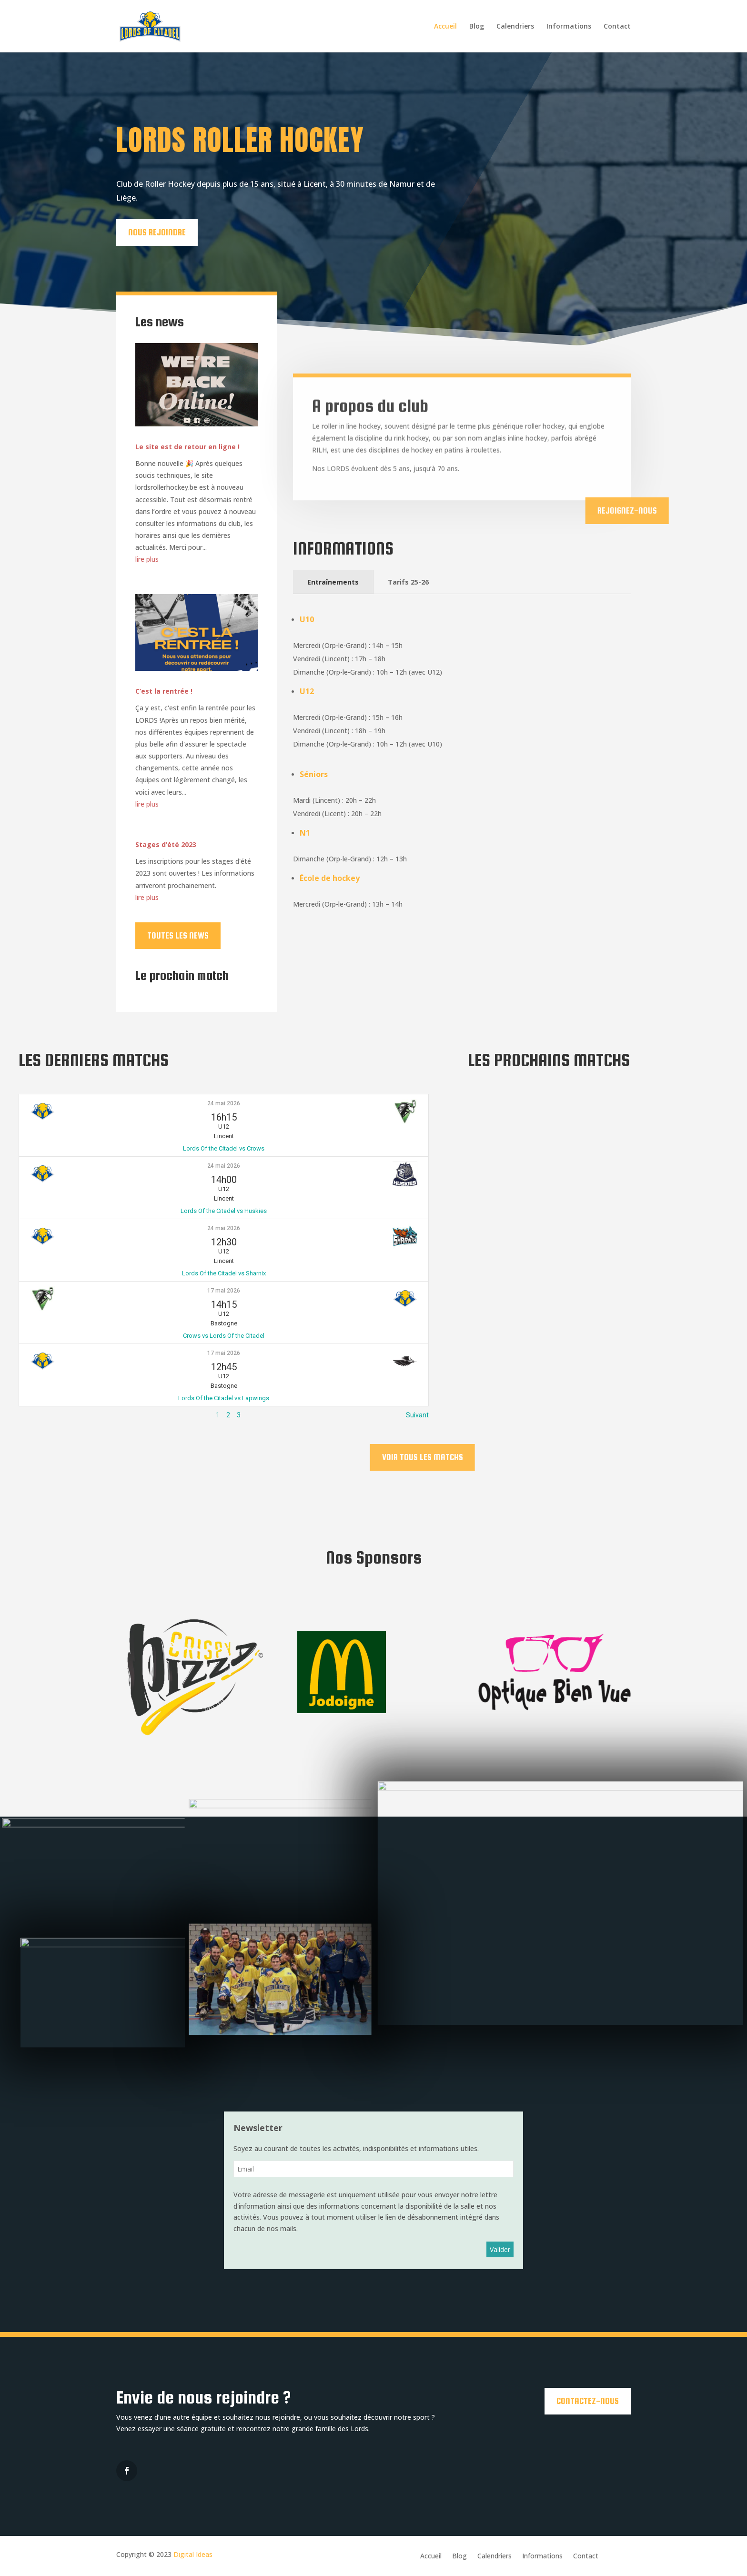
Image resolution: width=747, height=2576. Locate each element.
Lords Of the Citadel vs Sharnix (224, 1273)
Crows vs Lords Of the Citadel (223, 1335)
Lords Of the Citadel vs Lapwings (223, 1398)
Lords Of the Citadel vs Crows (223, 1148)
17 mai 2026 (223, 1290)
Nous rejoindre (150, 232)
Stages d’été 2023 (165, 844)
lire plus (147, 559)
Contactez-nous (587, 2401)
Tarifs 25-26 (408, 581)
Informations (568, 26)
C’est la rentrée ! (163, 691)
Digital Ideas (192, 2554)
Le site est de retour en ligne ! (187, 446)
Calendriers (515, 26)
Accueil (445, 26)
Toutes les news (178, 935)
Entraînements (333, 581)
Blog (476, 26)
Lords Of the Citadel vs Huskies (224, 1210)
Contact (617, 26)
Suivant (417, 1415)
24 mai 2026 (223, 1103)
